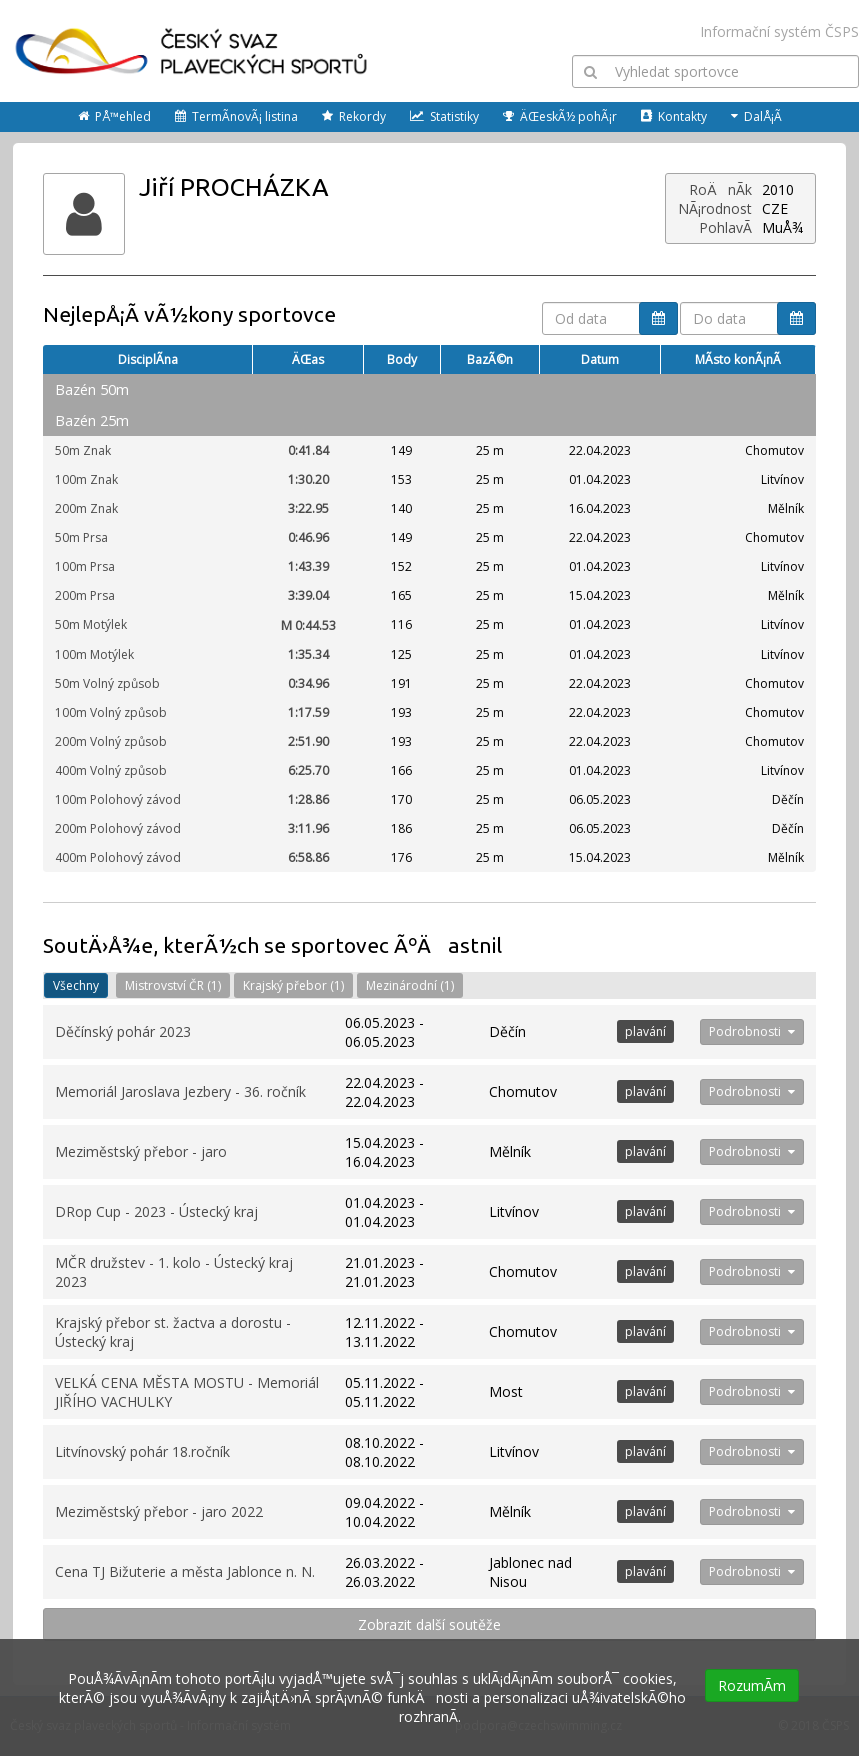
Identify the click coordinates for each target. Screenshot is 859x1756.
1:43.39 (308, 566)
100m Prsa (85, 566)
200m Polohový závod (118, 828)
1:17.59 (308, 712)
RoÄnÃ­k (720, 189)
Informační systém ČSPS (779, 31)
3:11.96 (308, 828)
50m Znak (83, 450)
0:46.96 (308, 537)
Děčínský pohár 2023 (123, 1031)
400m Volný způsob (111, 770)
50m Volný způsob (107, 683)
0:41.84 (308, 450)
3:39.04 (308, 595)
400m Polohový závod (118, 857)
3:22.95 (308, 508)
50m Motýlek (91, 624)
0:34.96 (308, 683)
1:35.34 (308, 654)
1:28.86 (308, 799)
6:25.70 (308, 770)
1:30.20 (308, 479)
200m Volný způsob (111, 741)
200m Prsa (85, 595)
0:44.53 (308, 625)
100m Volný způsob (111, 712)
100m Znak (86, 479)
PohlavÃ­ (725, 227)
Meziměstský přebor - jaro (141, 1151)
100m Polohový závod (118, 799)
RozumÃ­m (752, 1685)
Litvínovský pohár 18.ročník (142, 1451)
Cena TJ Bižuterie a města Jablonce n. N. (185, 1571)
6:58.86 (308, 857)
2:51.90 (308, 741)
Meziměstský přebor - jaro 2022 (159, 1511)
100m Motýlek (94, 654)
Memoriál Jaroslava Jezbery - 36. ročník (180, 1091)
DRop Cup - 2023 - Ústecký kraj (156, 1211)
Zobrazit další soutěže (429, 1624)
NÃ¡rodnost (715, 208)
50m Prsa (81, 537)
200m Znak (86, 508)
